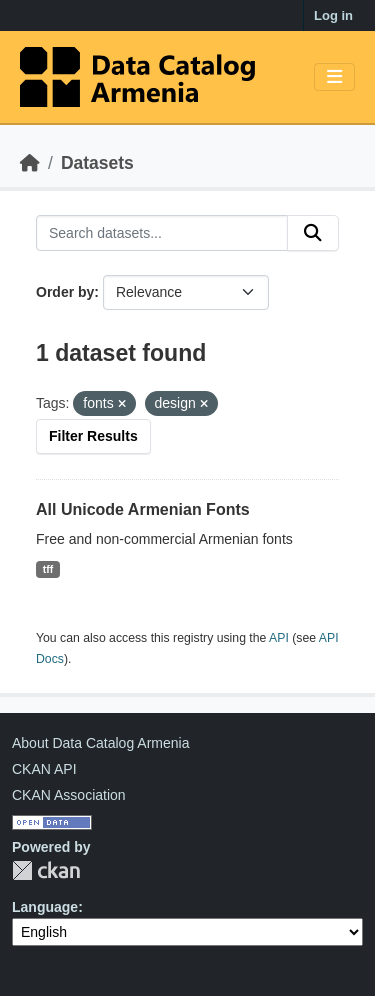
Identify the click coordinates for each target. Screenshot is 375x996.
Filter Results (93, 436)
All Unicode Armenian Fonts (143, 509)
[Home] (30, 163)
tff (48, 569)
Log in (333, 15)
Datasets (97, 163)
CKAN (46, 870)
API (279, 638)
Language (45, 907)
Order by (65, 292)
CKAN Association (69, 795)
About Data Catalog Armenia (100, 743)
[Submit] (313, 233)
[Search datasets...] (162, 233)
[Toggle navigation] (334, 77)
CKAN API (44, 769)
